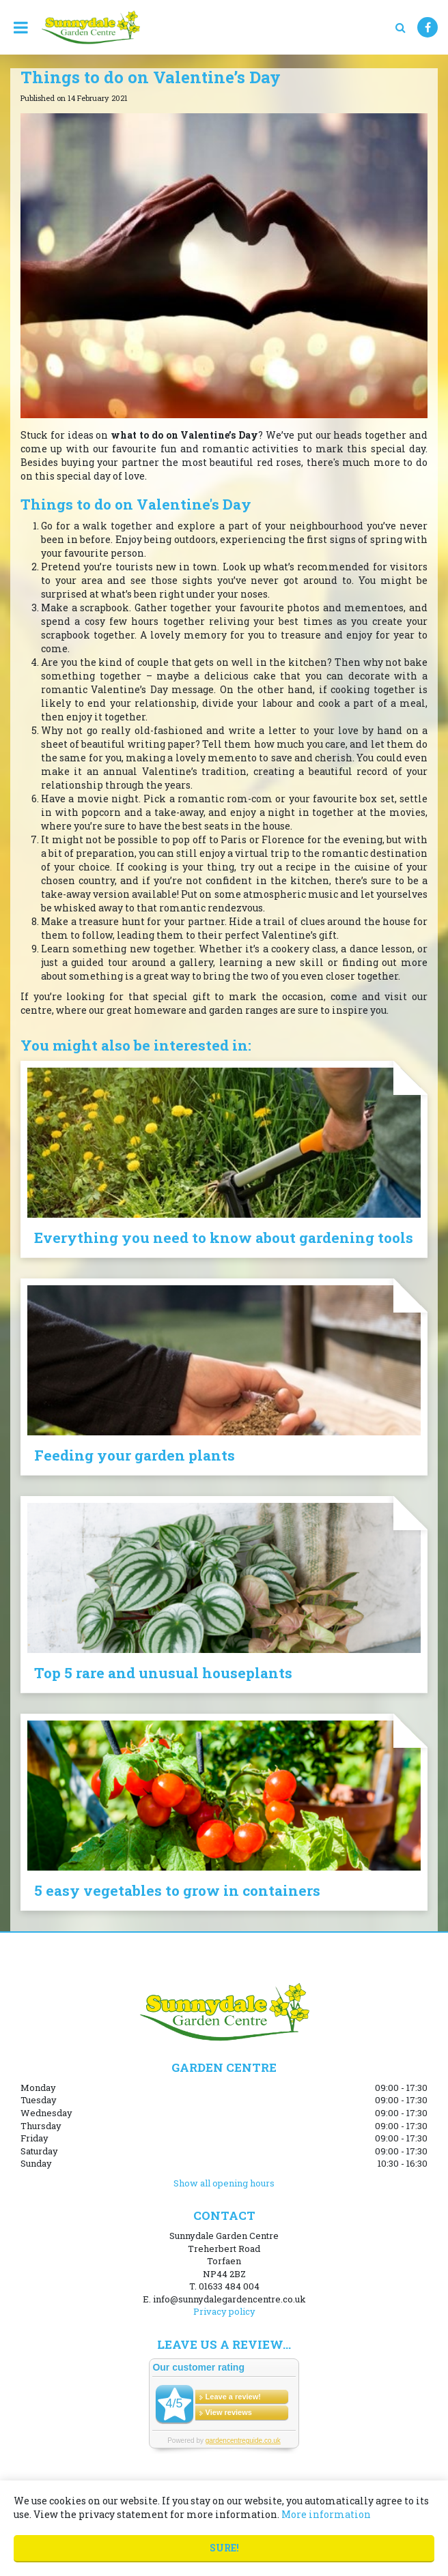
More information (326, 2514)
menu (20, 27)
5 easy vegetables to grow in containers (177, 1890)
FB (427, 27)
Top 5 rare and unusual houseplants (163, 1672)
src (400, 27)
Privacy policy (224, 2311)
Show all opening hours (224, 2183)
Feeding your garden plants (134, 1455)
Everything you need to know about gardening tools (223, 1237)
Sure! (224, 2547)
